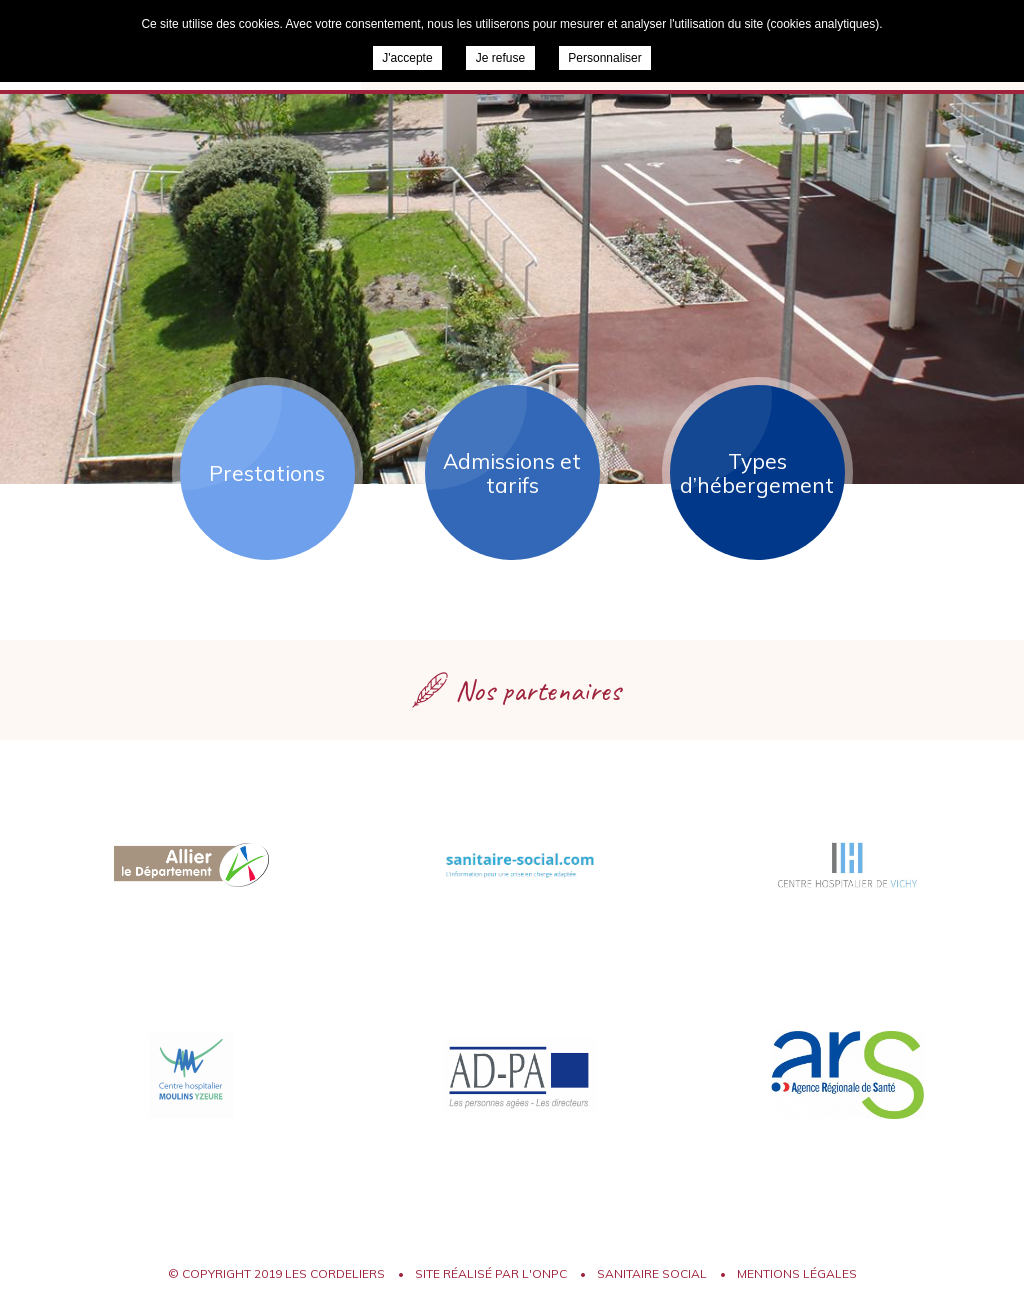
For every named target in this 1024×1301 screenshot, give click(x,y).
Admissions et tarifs (512, 473)
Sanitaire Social (652, 1273)
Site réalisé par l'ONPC (491, 1273)
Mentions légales (797, 1273)
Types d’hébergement (757, 473)
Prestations (267, 473)
